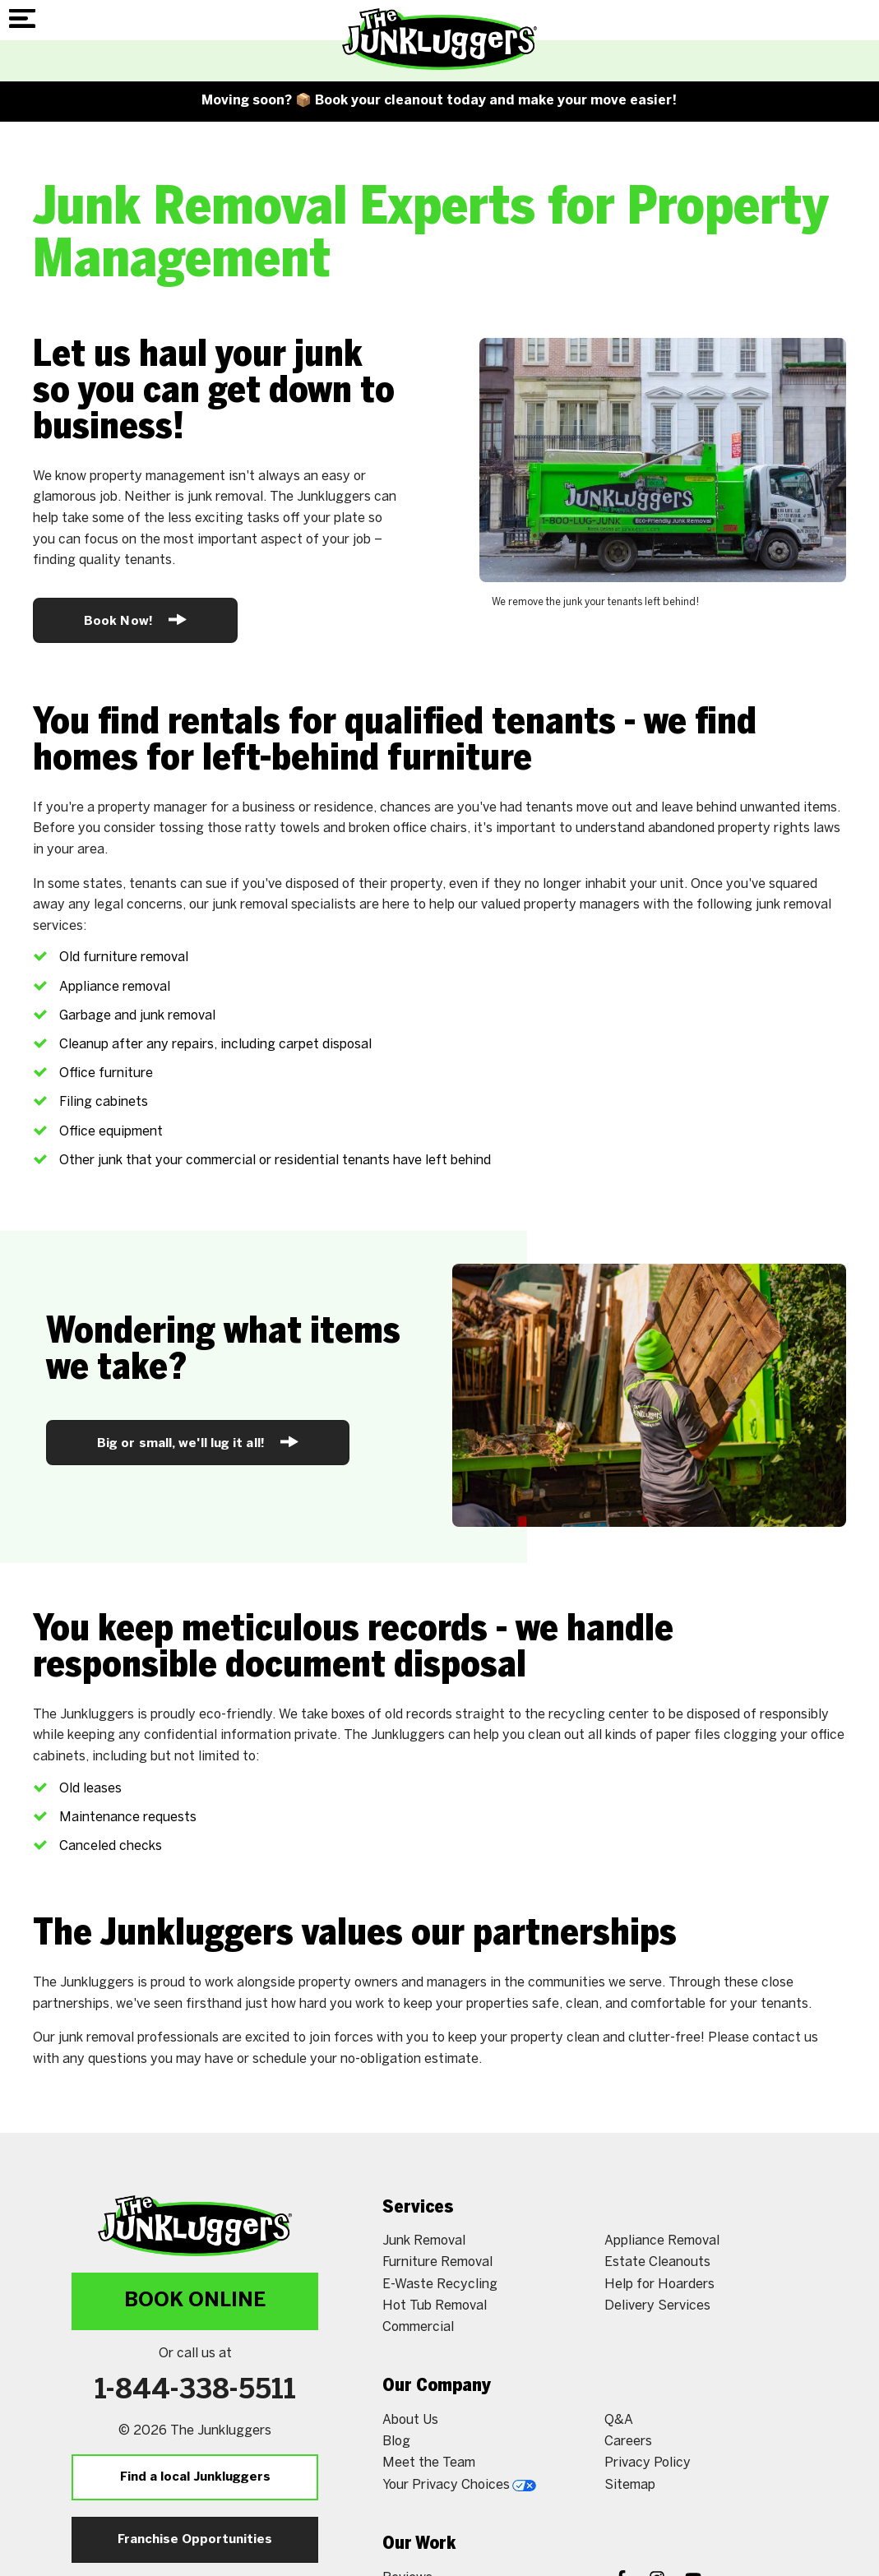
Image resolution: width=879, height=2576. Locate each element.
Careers (628, 2441)
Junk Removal (423, 2241)
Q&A (618, 2420)
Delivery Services (657, 2306)
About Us (410, 2420)
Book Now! (135, 619)
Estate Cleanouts (657, 2262)
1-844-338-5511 (195, 2391)
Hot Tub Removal (434, 2306)
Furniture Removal (437, 2262)
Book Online (195, 2301)
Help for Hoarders (659, 2284)
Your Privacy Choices (459, 2485)
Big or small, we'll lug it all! (197, 1442)
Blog (396, 2441)
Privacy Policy (647, 2463)
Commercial (418, 2327)
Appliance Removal (661, 2241)
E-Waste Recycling (439, 2284)
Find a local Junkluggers (195, 2477)
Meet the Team (428, 2463)
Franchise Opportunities (195, 2540)
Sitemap (629, 2485)
